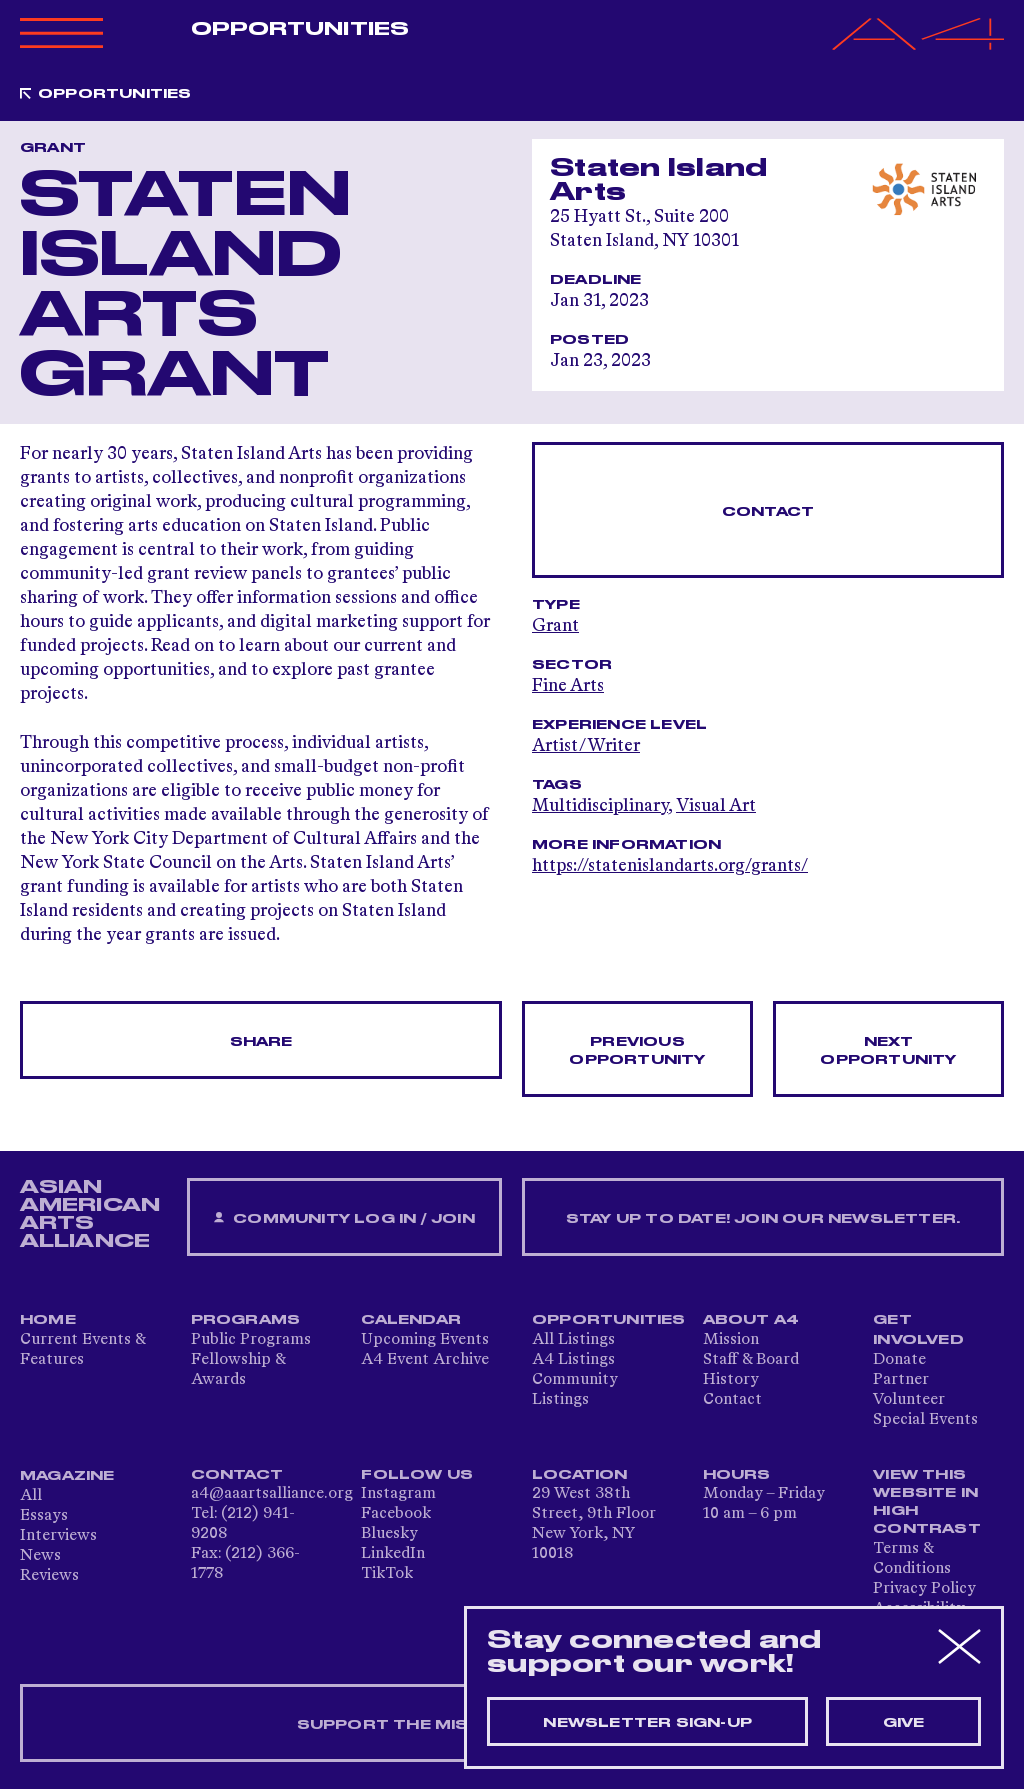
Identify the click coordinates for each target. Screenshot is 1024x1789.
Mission (731, 1340)
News (40, 1556)
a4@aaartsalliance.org (272, 1494)
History (731, 1380)
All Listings (573, 1340)
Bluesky (389, 1534)
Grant (555, 626)
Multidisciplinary (600, 806)
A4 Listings (573, 1360)
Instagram (398, 1494)
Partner (901, 1380)
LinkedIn (393, 1554)
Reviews (49, 1576)
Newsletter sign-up (647, 1723)
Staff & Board (751, 1360)
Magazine (67, 1476)
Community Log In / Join (344, 1218)
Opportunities (300, 29)
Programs (246, 1320)
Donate (899, 1360)
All (31, 1496)
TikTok (387, 1574)
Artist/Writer (586, 746)
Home (48, 1320)
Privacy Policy (924, 1589)
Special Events (925, 1420)
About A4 (751, 1320)
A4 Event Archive (425, 1360)
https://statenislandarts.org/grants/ (670, 866)
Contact (768, 512)
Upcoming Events (425, 1340)
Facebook (396, 1514)
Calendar (411, 1320)
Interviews (58, 1536)
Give (904, 1723)
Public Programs (251, 1340)
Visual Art (716, 806)
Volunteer (909, 1400)
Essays (44, 1516)
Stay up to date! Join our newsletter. (763, 1219)
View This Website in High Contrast (927, 1502)
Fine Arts (568, 686)
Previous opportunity (637, 1051)
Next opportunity (888, 1051)
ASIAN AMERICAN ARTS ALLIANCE (90, 1214)
